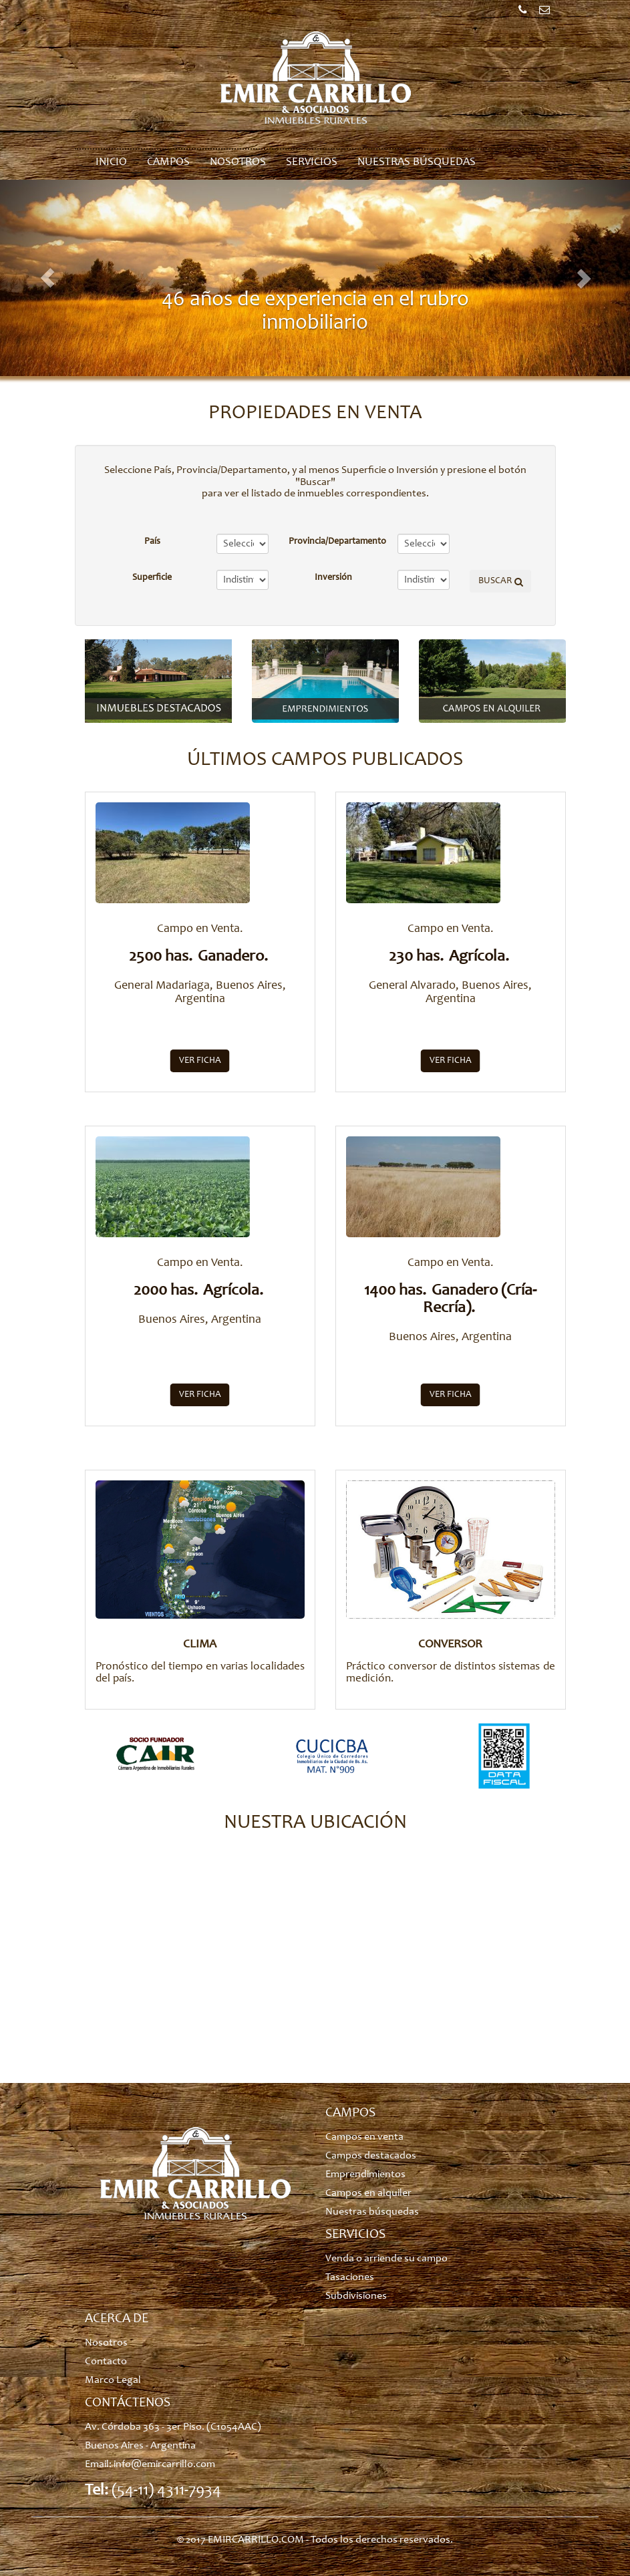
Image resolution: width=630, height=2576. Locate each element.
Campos (168, 162)
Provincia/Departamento (337, 541)
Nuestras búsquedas (416, 162)
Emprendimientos (365, 2174)
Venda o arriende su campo (386, 2258)
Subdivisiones (356, 2296)
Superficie (152, 578)
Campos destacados (370, 2155)
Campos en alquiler (368, 2193)
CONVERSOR (450, 1645)
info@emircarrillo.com (164, 2464)
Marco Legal (113, 2380)
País (152, 541)
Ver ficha (200, 1061)
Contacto (106, 2361)
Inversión (333, 578)
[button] (47, 278)
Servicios (311, 162)
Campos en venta (364, 2137)
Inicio (111, 162)
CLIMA (199, 1645)
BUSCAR (495, 581)
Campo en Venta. (200, 929)
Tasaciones (349, 2277)
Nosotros (238, 162)
